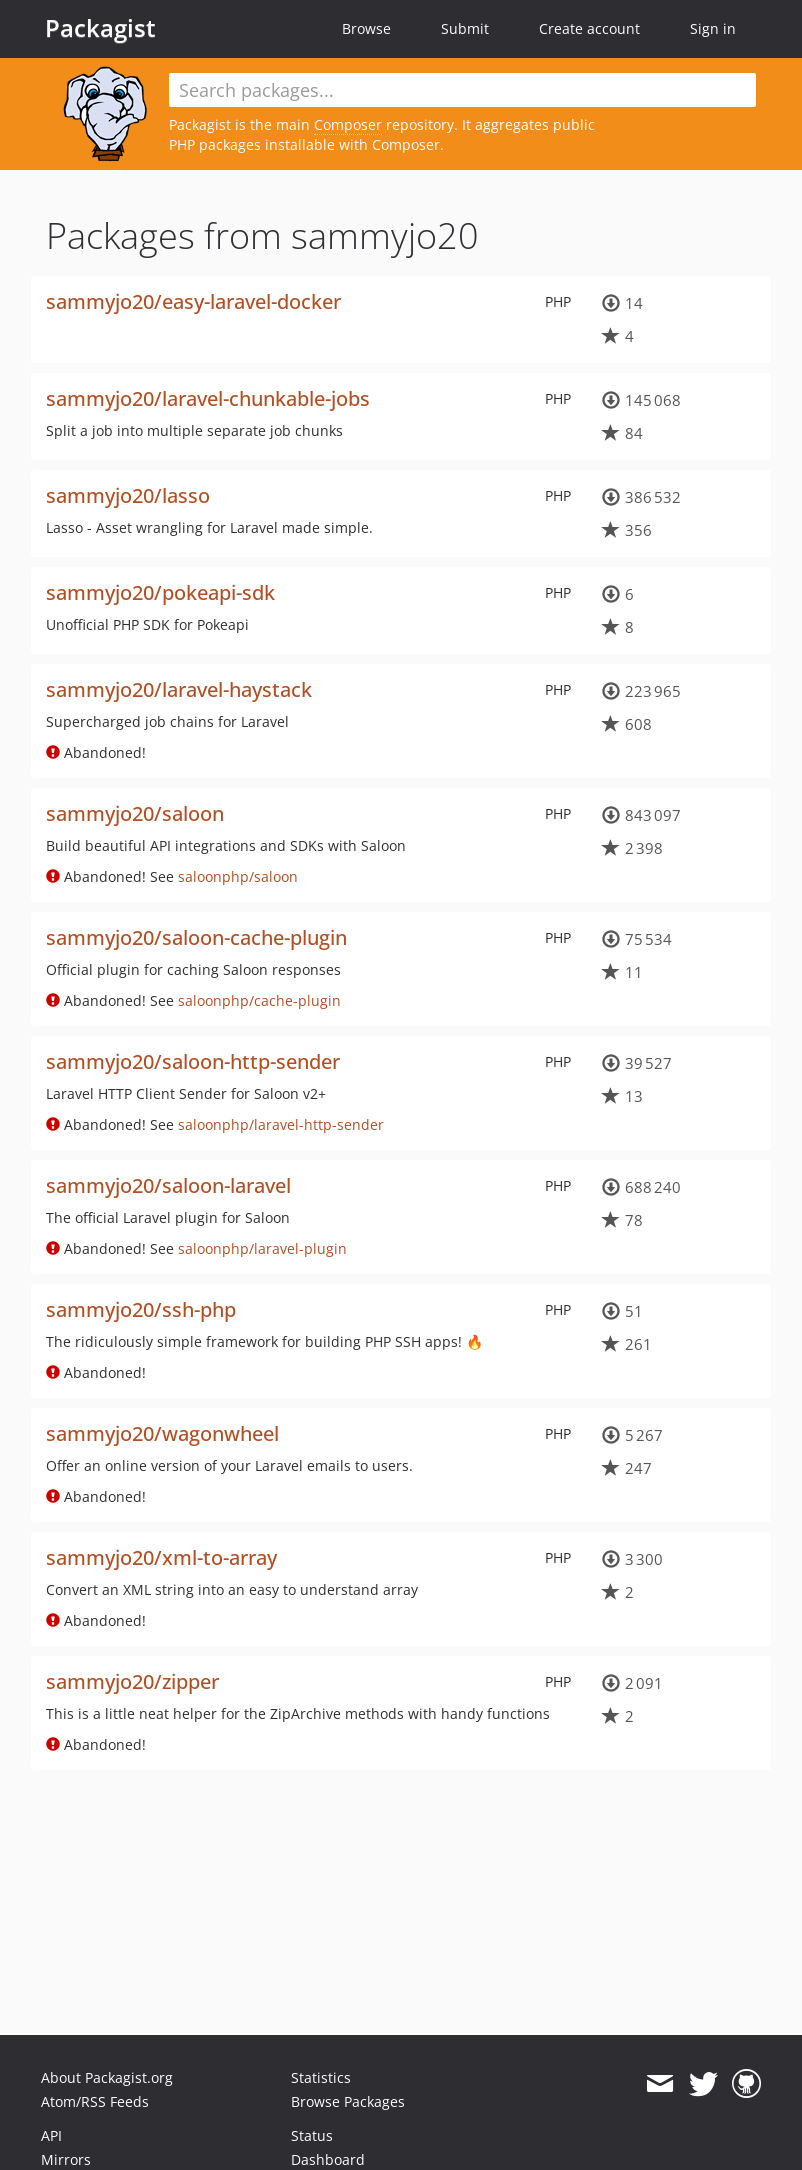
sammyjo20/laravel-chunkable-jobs (208, 398)
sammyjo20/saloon (135, 813)
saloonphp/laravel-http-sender (281, 1124)
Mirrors (66, 2159)
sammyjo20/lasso (128, 495)
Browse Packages (348, 2101)
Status (312, 2135)
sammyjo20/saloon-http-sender (193, 1061)
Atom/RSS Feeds (95, 2101)
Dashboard (328, 2159)
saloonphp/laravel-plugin (262, 1248)
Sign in (713, 28)
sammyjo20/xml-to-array (161, 1557)
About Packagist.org (107, 2077)
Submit (465, 28)
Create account (589, 28)
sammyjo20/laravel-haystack (179, 689)
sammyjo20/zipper (132, 1681)
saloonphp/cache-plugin (259, 1000)
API (51, 2135)
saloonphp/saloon (238, 876)
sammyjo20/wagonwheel (162, 1433)
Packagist (100, 28)
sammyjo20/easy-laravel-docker (193, 301)
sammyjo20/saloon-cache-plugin (196, 937)
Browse (366, 28)
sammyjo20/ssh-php (141, 1309)
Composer (348, 124)
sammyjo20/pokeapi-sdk (160, 592)
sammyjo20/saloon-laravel (168, 1185)
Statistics (321, 2077)
